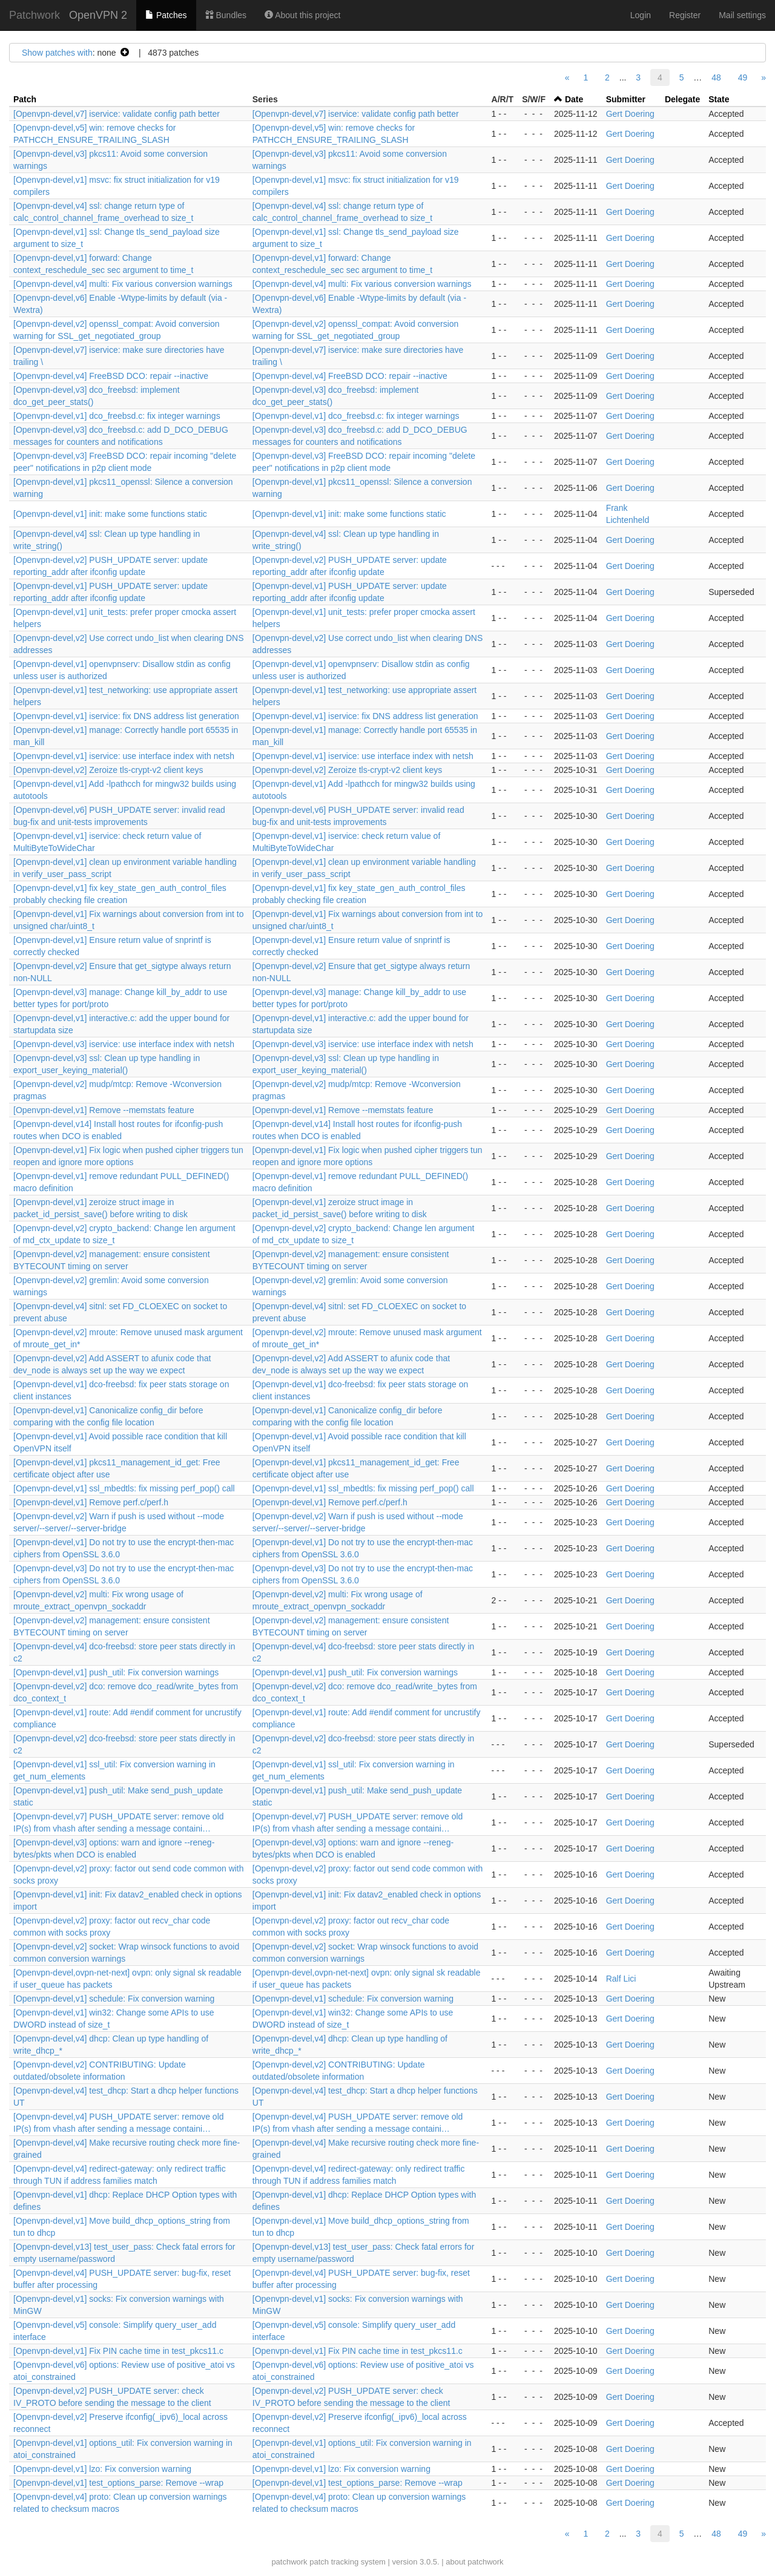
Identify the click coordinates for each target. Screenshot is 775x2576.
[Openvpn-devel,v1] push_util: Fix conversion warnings (116, 1672)
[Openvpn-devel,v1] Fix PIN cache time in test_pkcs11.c (118, 2351)
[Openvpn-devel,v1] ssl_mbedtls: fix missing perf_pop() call (124, 1488)
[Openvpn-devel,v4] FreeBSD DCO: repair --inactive (110, 376)
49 (743, 77)
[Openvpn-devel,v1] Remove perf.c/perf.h (90, 1502)
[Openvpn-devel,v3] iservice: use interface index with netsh (123, 1044)
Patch (24, 99)
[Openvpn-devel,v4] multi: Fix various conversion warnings (122, 284)
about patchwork (474, 2561)
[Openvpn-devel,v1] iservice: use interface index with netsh (123, 756)
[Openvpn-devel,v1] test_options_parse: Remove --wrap (118, 2483)
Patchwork (34, 15)
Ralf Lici (621, 1978)
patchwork (289, 2561)
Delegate (682, 99)
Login (640, 15)
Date (574, 99)
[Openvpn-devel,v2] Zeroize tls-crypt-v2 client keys (108, 770)
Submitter (625, 99)
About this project (302, 15)
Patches (165, 15)
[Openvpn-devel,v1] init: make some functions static (110, 514)
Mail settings (742, 15)
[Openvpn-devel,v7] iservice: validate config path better (116, 114)
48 (716, 77)
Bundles (225, 15)
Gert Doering (630, 114)
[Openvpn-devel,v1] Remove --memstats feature (103, 1110)
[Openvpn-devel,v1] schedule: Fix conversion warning (113, 1998)
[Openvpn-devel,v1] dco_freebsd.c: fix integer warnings (116, 416)
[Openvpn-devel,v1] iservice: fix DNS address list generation (126, 716)
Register (685, 15)
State (718, 99)
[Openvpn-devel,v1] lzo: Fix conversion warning (102, 2469)
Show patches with (57, 53)
